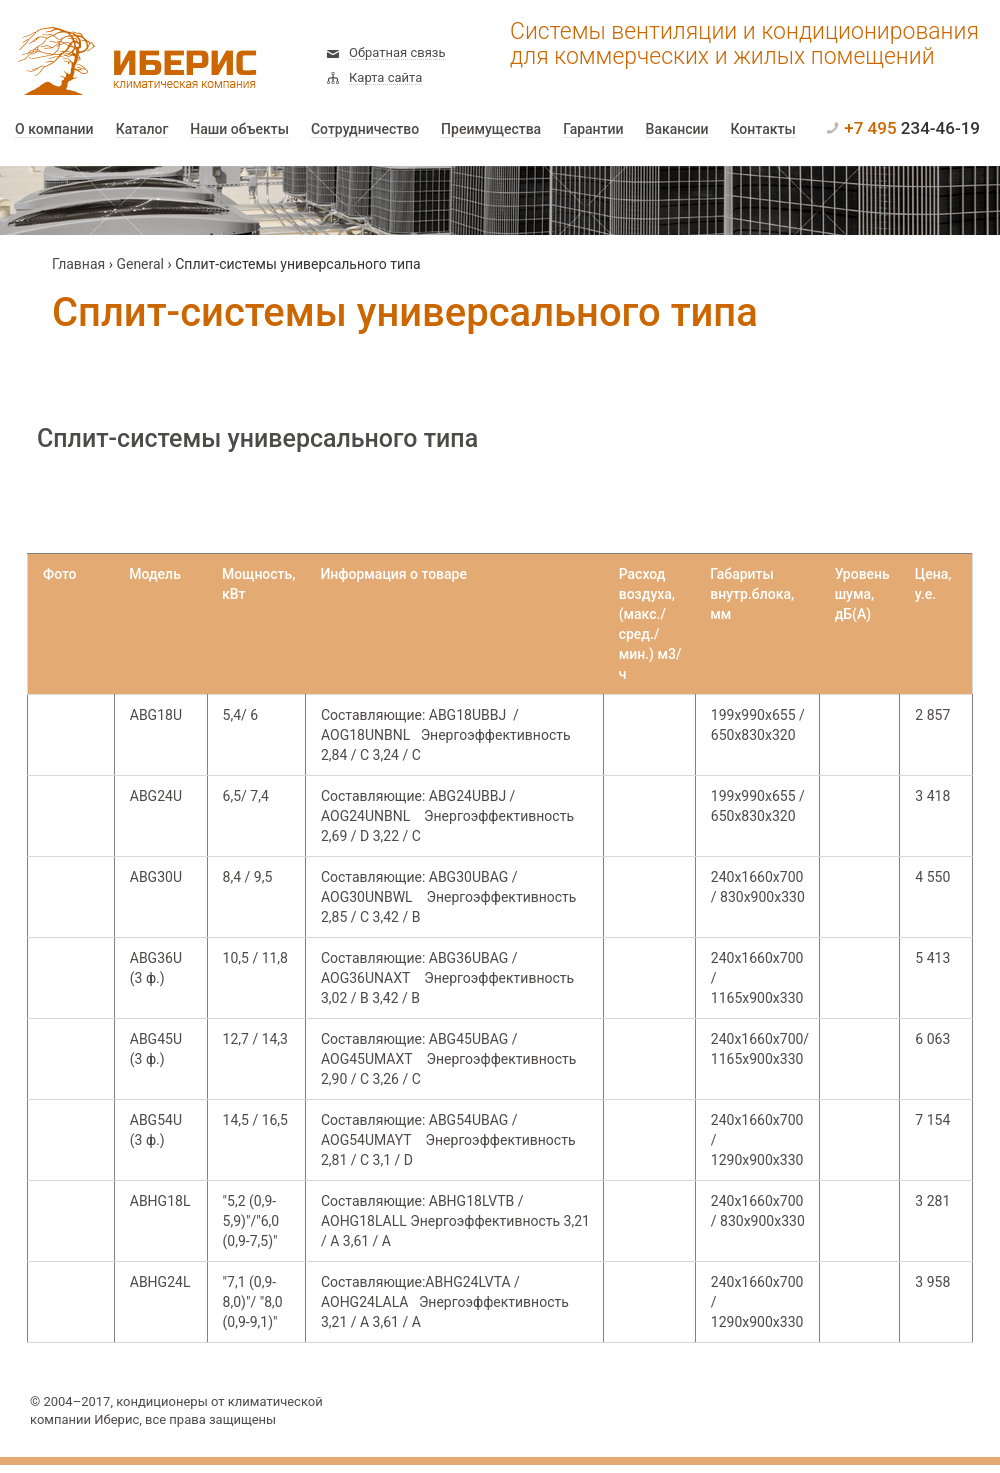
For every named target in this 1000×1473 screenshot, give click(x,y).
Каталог (142, 129)
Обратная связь (397, 53)
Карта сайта (385, 78)
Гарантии (593, 129)
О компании (54, 129)
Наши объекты (239, 129)
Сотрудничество (365, 129)
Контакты (763, 129)
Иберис (129, 62)
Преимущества (491, 129)
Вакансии (677, 129)
